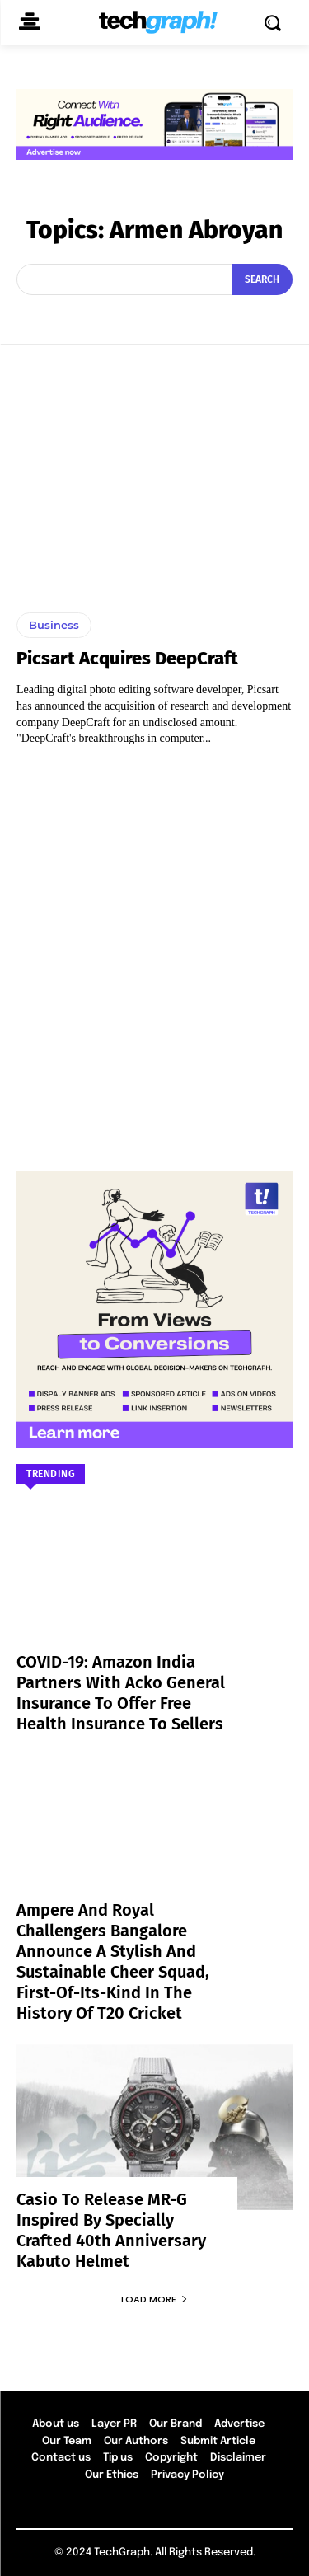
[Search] (262, 279)
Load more (154, 2299)
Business (54, 624)
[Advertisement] (154, 950)
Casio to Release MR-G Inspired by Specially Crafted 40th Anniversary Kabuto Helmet (111, 2230)
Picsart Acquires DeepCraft (127, 658)
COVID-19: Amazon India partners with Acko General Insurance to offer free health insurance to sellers (120, 1693)
